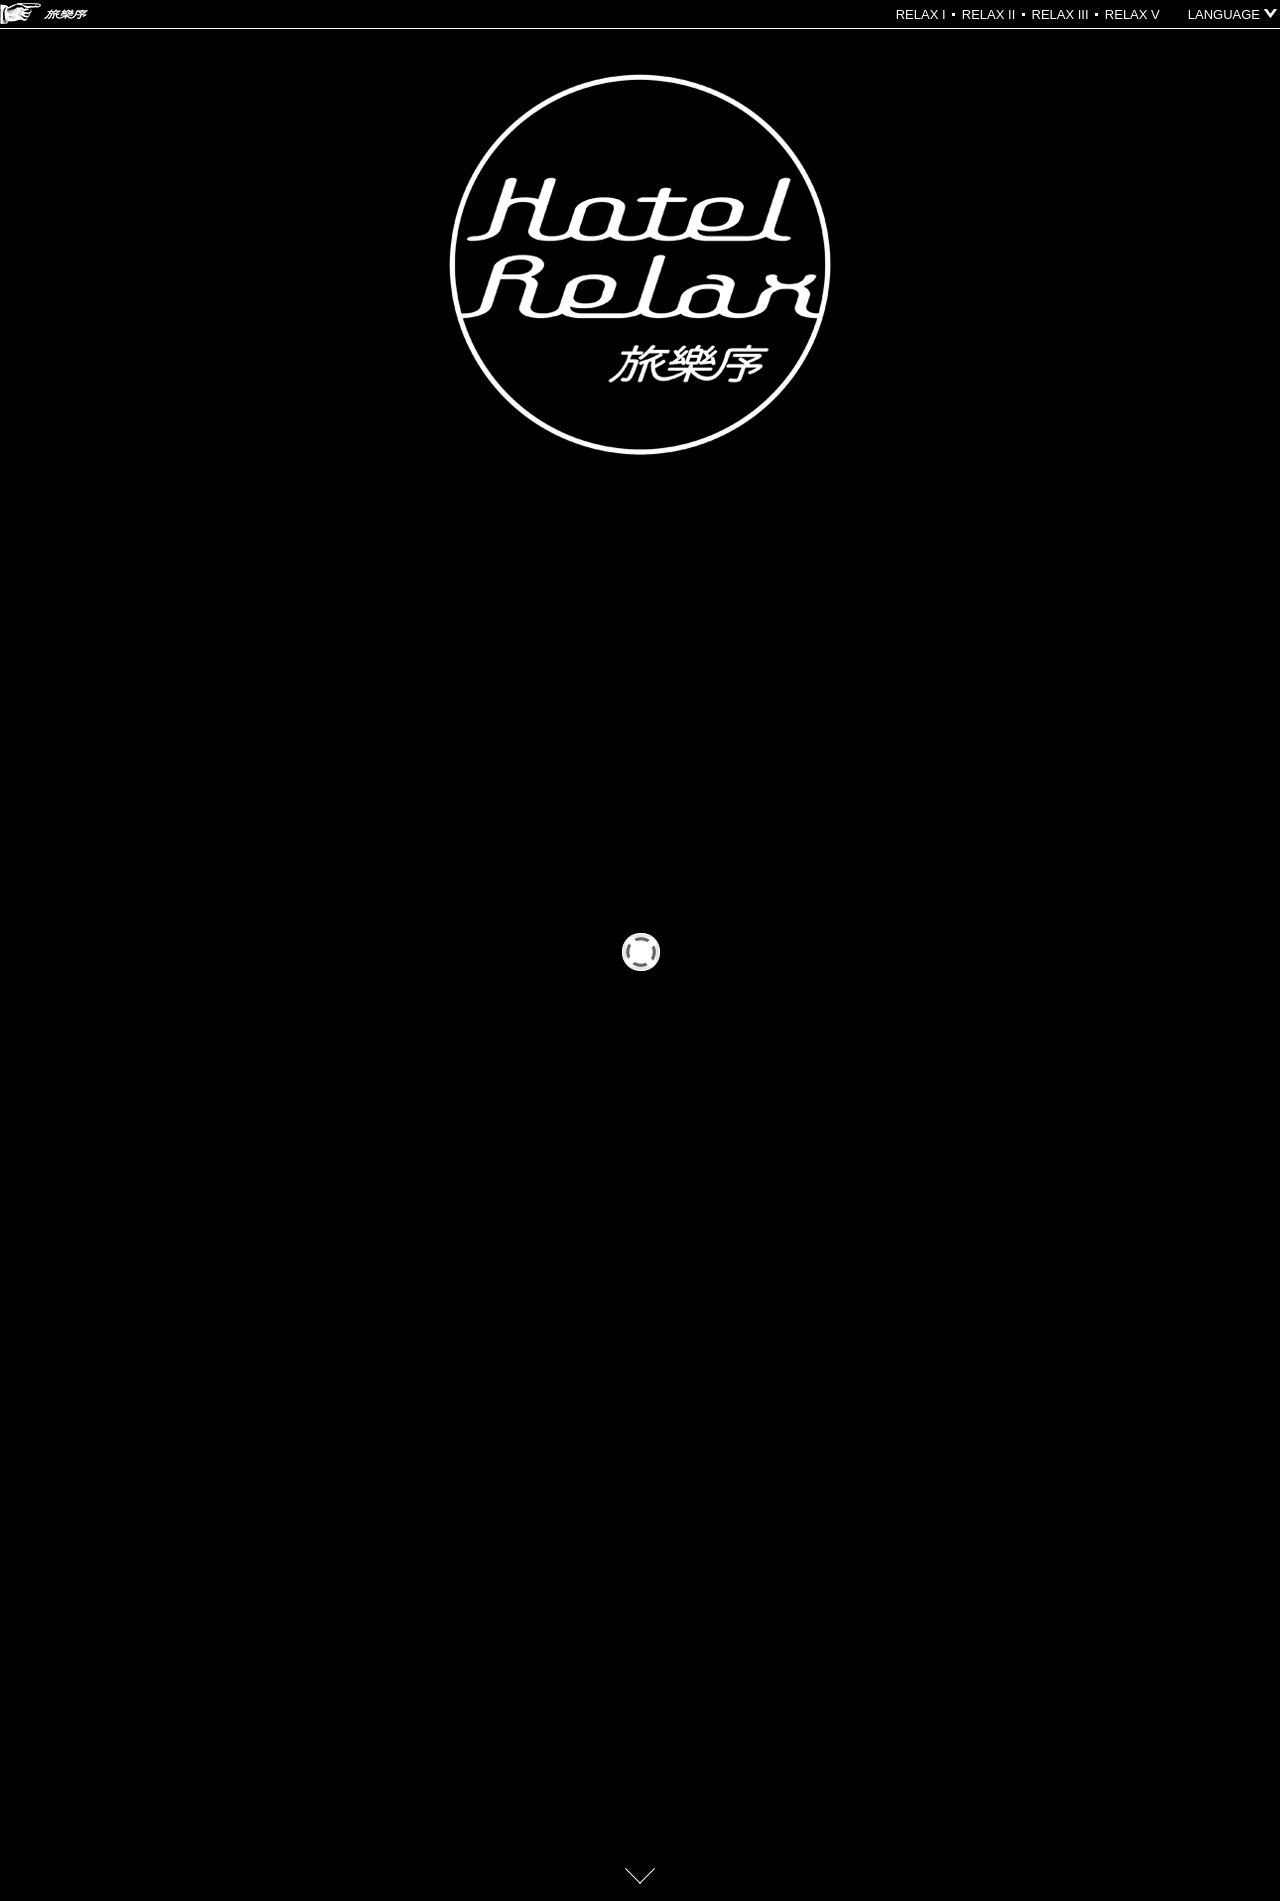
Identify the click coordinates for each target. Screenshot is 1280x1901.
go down (640, 1875)
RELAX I (921, 14)
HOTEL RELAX (44, 13)
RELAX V (1132, 14)
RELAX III (1060, 14)
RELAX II (988, 14)
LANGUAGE (1224, 14)
